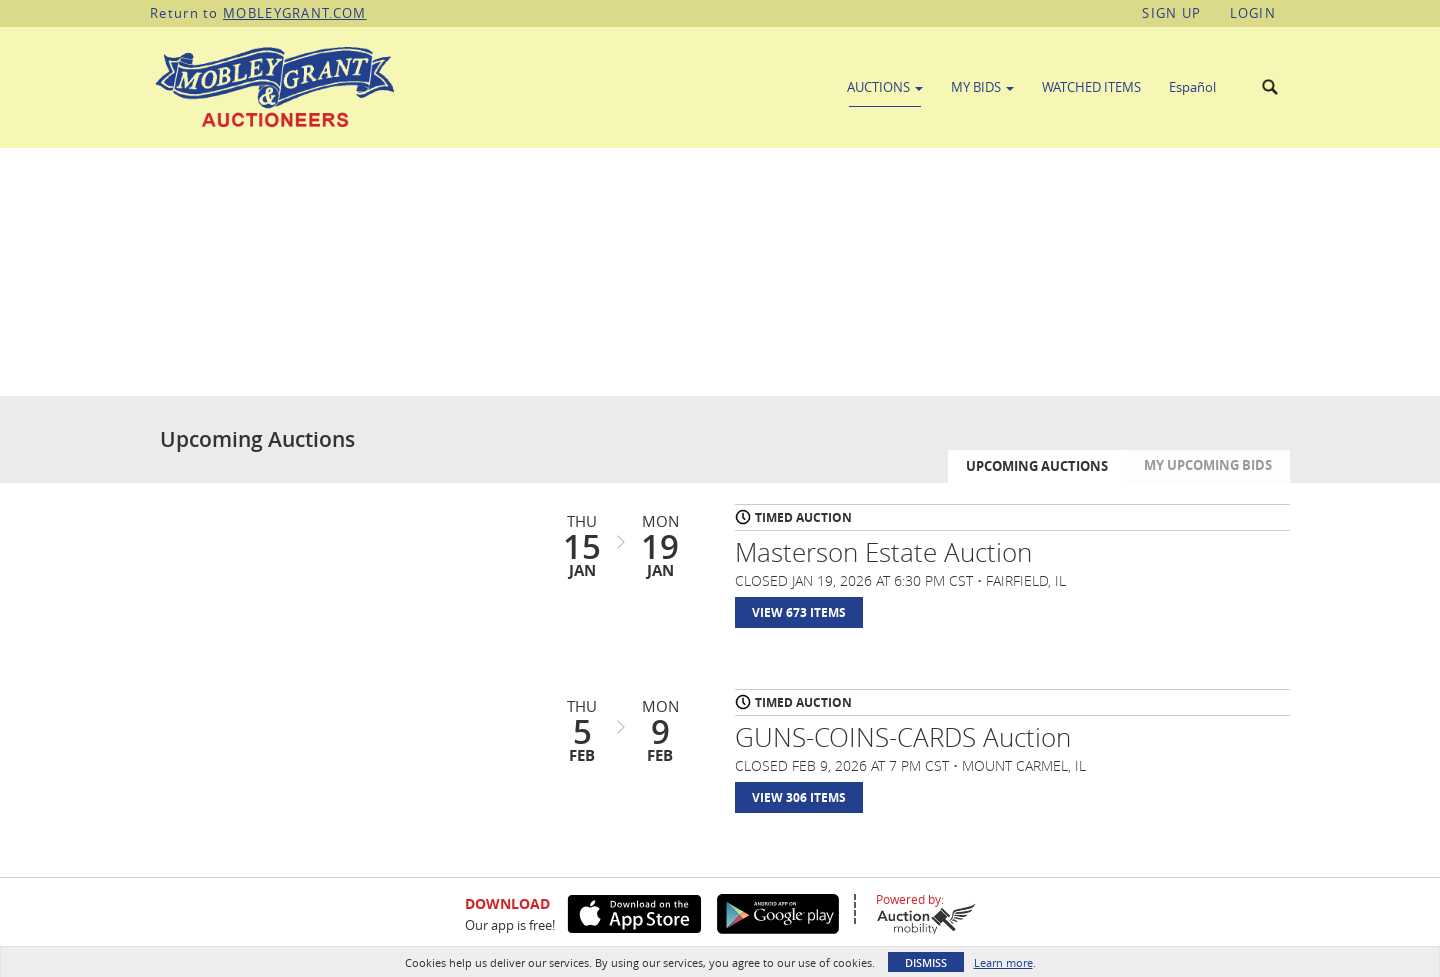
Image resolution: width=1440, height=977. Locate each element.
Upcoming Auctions (1037, 466)
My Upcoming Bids (1208, 465)
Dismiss (926, 962)
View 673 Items (799, 612)
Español (1192, 87)
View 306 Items (799, 797)
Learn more (1003, 962)
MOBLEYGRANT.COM (295, 13)
